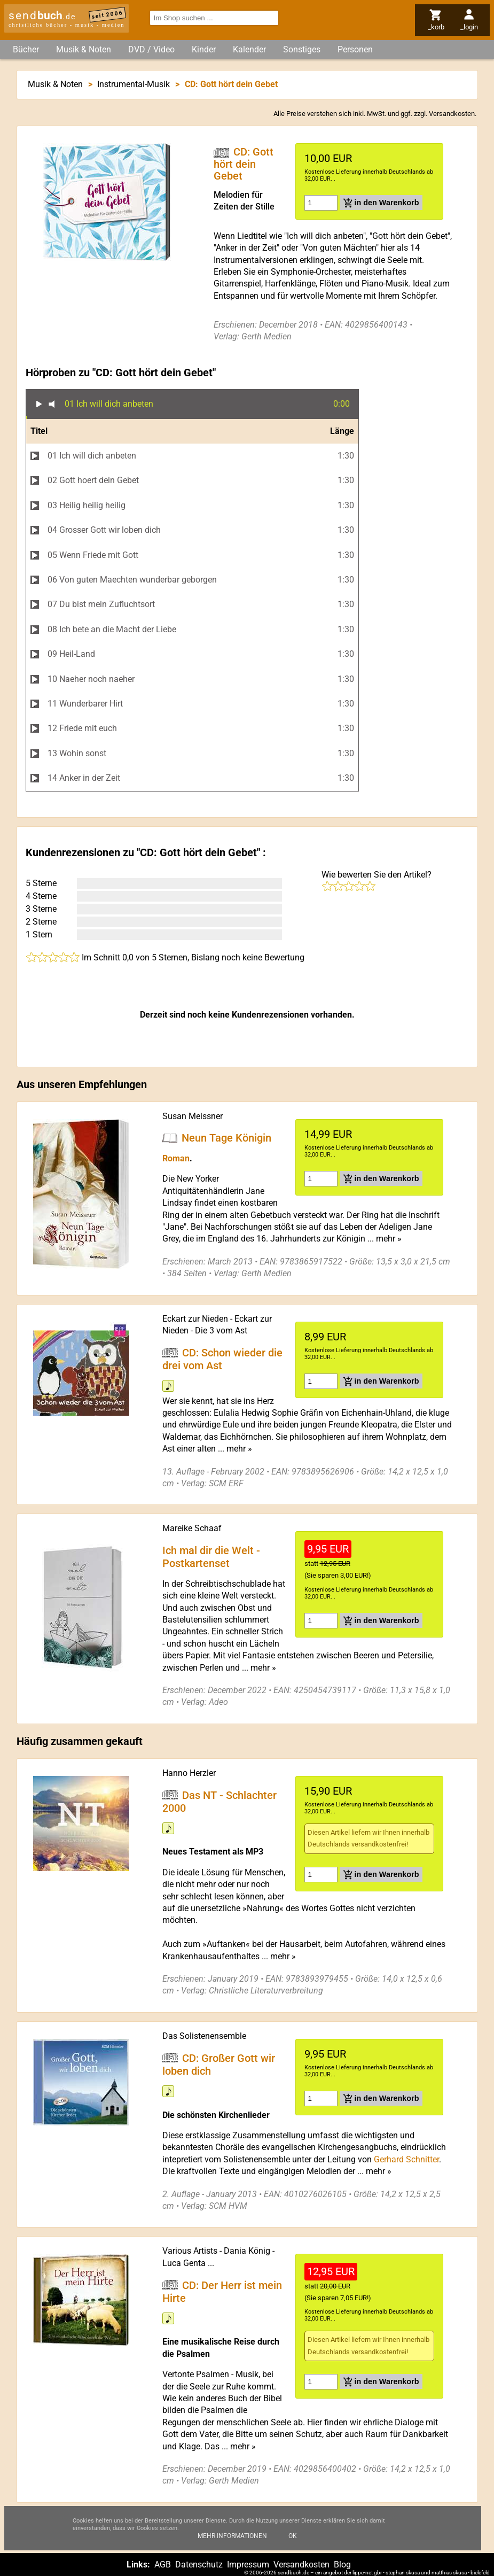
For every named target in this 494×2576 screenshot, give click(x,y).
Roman (176, 1158)
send (42, 15)
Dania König (247, 2251)
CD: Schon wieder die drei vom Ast (222, 1358)
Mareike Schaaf (192, 1528)
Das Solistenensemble (204, 2036)
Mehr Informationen (232, 2536)
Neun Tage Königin (226, 1137)
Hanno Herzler (189, 1773)
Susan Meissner (192, 1116)
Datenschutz (199, 2564)
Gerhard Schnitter (406, 2159)
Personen (355, 49)
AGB (162, 2564)
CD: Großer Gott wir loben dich (219, 2064)
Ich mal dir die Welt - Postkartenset (211, 1557)
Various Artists (189, 2251)
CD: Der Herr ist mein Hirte (222, 2291)
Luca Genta (184, 2263)
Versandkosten (452, 114)
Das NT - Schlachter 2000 (219, 1801)
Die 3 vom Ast (221, 1330)
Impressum (248, 2564)
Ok (292, 2536)
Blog (342, 2564)
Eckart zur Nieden (195, 1319)
